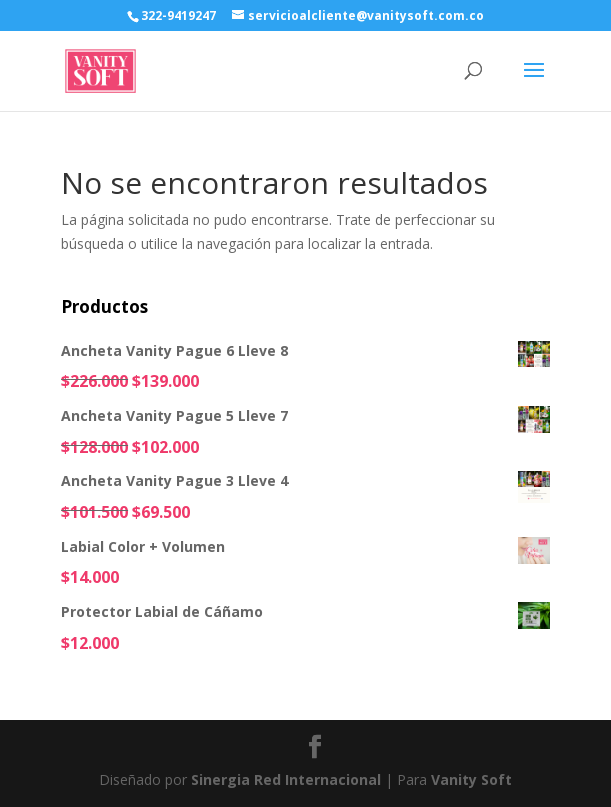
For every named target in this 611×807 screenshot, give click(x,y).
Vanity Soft (471, 779)
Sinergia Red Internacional (286, 779)
